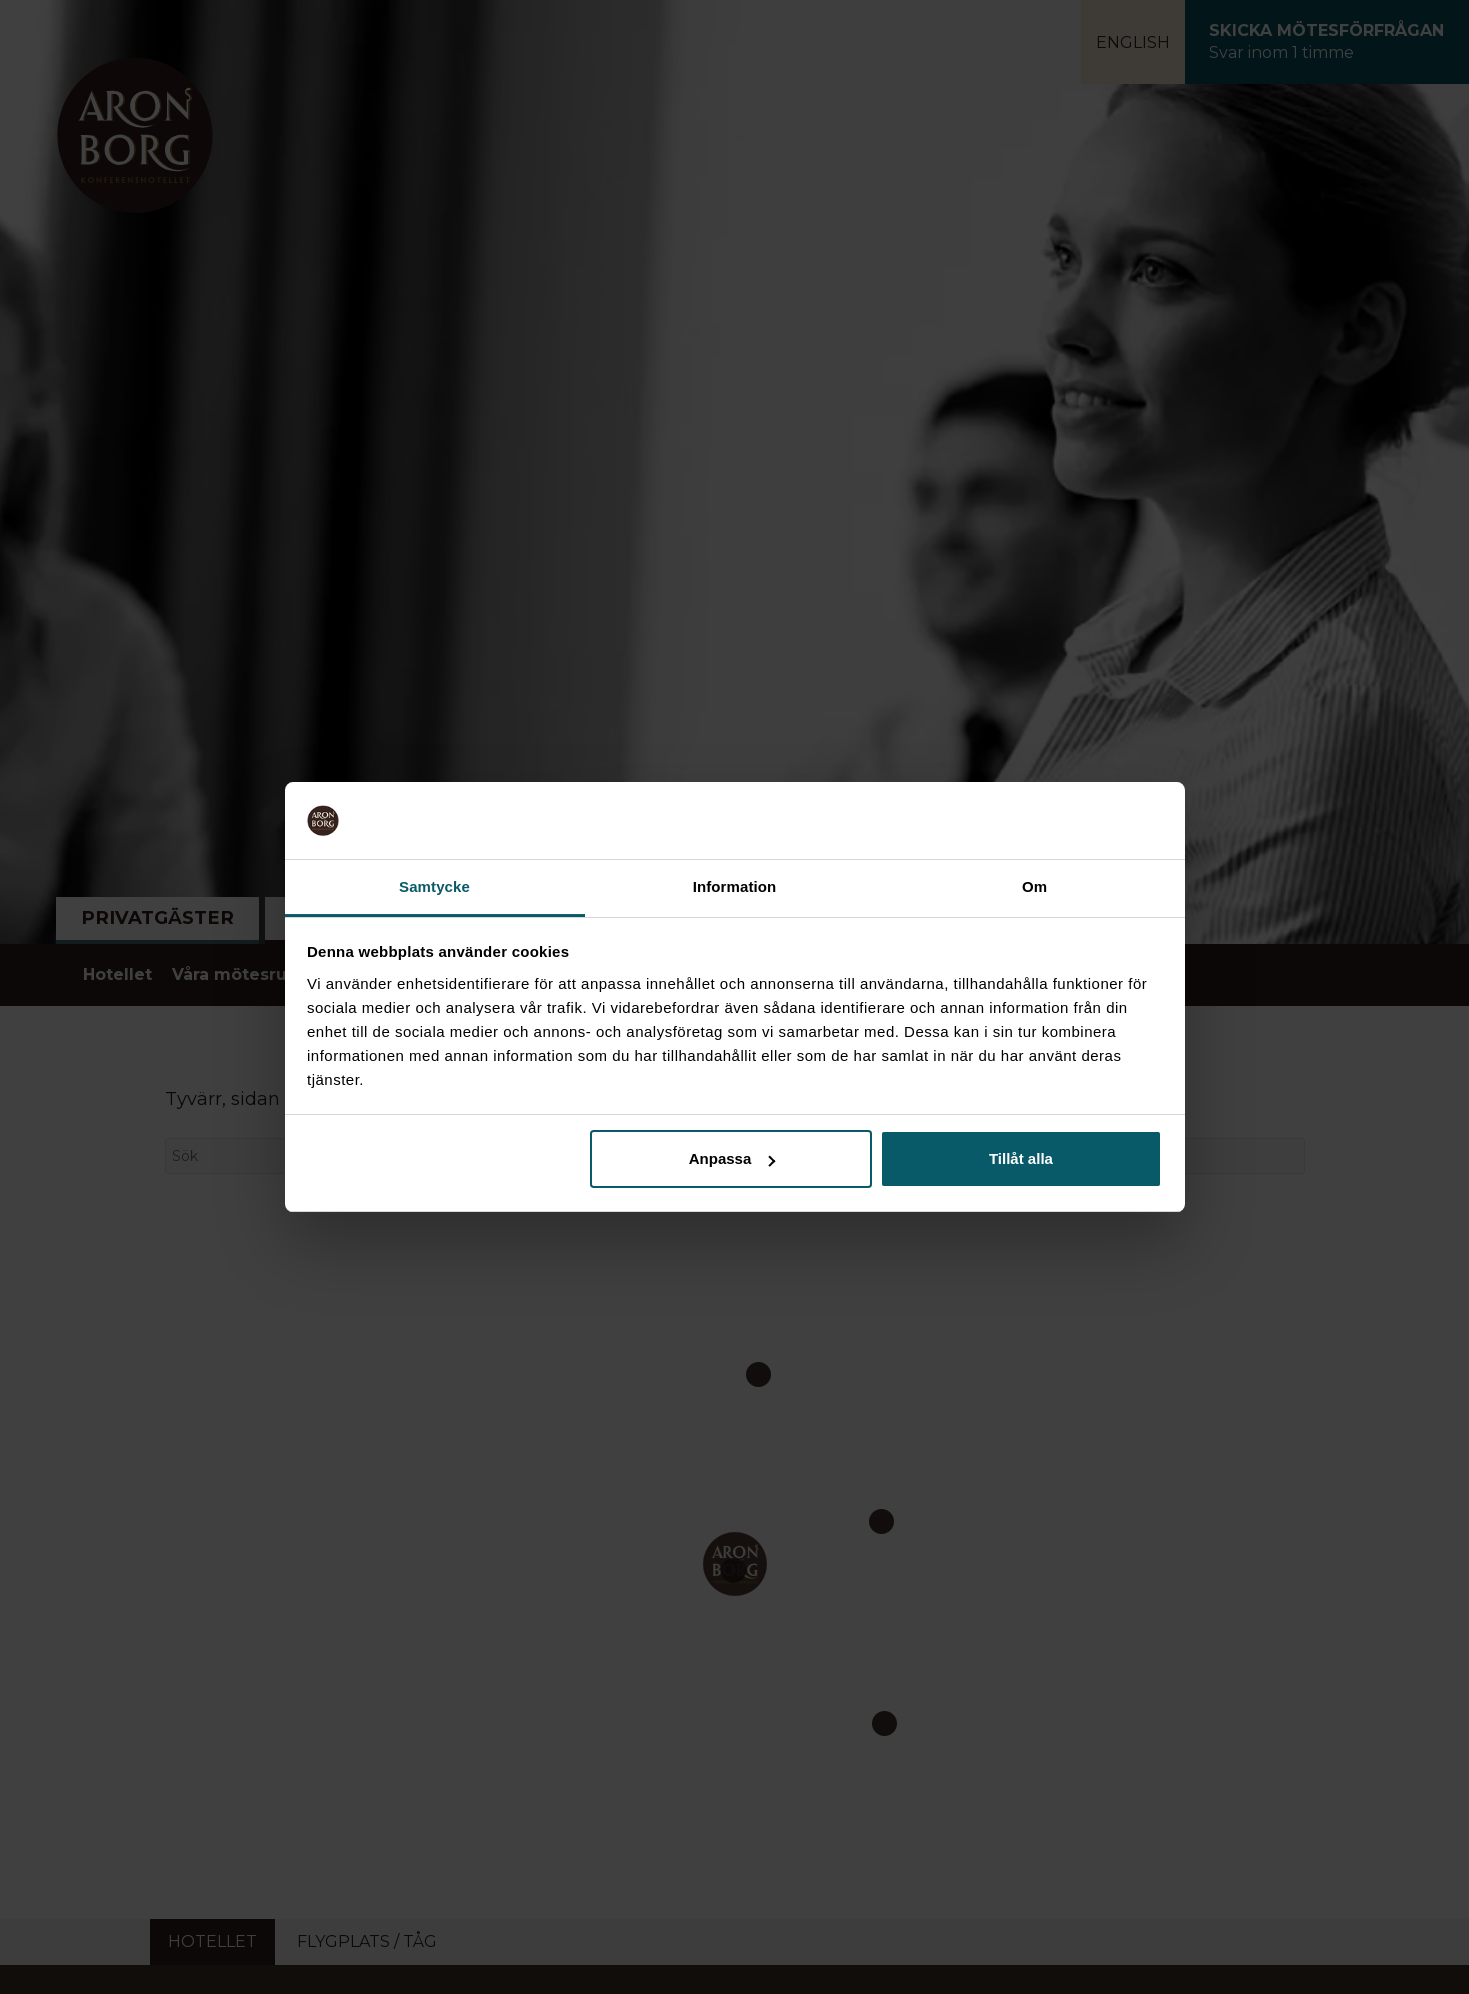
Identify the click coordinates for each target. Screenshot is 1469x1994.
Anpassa (732, 1158)
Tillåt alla (1021, 1158)
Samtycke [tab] (434, 886)
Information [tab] (735, 886)
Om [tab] (1034, 886)
